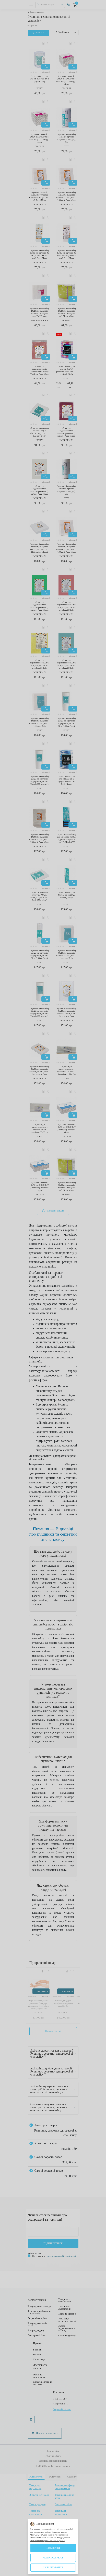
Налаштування (53, 2567)
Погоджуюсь (53, 2547)
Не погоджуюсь (53, 2557)
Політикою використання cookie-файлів (47, 2540)
